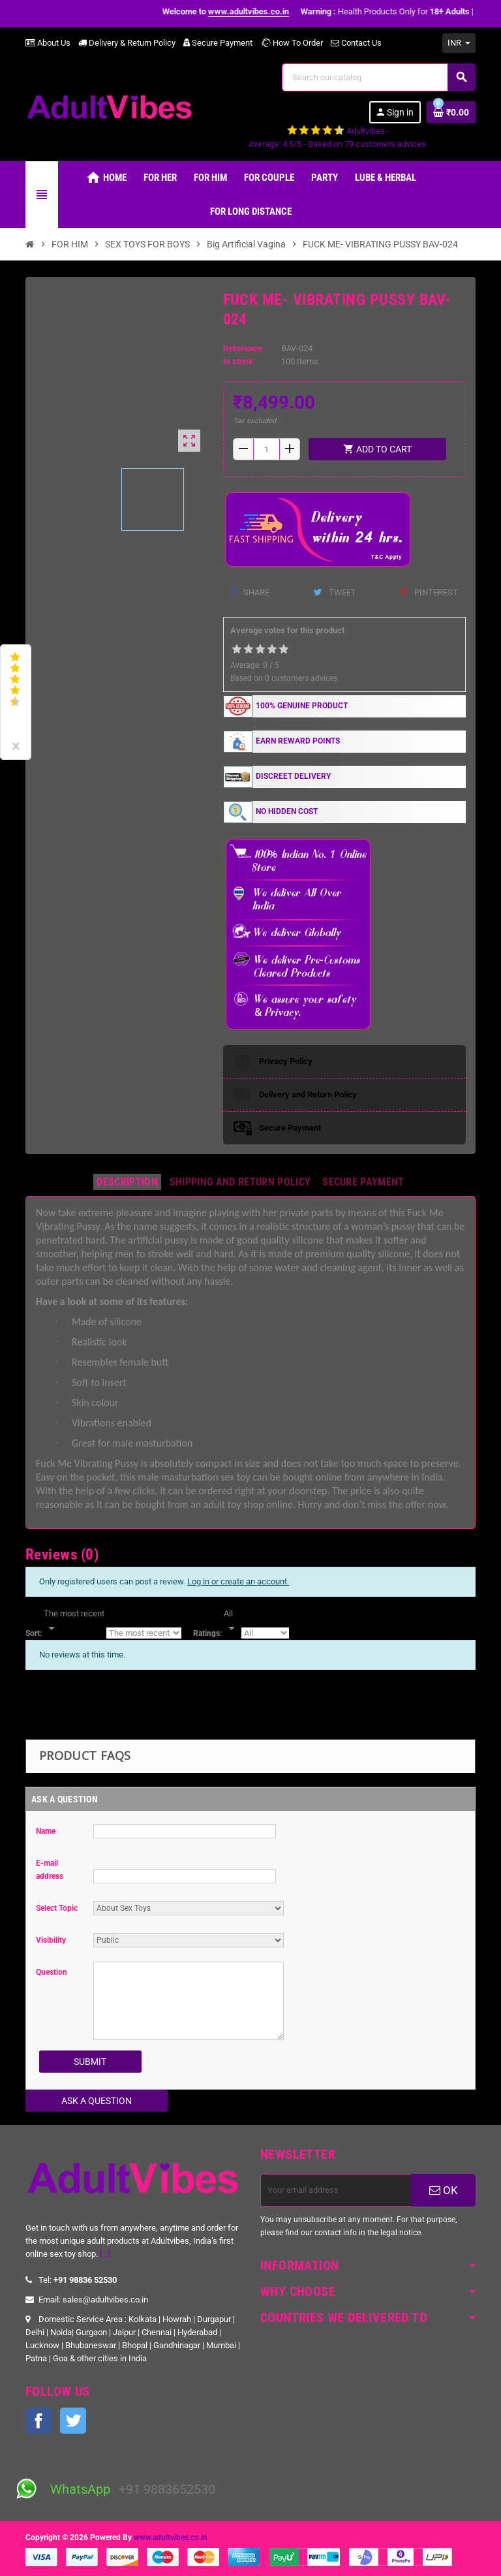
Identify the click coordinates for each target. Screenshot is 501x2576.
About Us (47, 43)
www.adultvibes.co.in (170, 2537)
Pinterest (429, 592)
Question (51, 1972)
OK (443, 2190)
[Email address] (336, 2190)
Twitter (73, 2421)
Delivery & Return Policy (126, 43)
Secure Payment (217, 43)
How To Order (291, 43)
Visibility (51, 1940)
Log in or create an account (238, 1581)
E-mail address (49, 1870)
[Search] (378, 77)
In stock (238, 361)
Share (250, 592)
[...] (105, 2254)
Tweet (334, 592)
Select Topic (57, 1908)
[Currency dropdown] (459, 43)
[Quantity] (266, 449)
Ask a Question (96, 2101)
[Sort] (74, 1621)
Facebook (38, 2421)
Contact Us (356, 43)
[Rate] (231, 1621)
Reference (242, 348)
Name (45, 1831)
